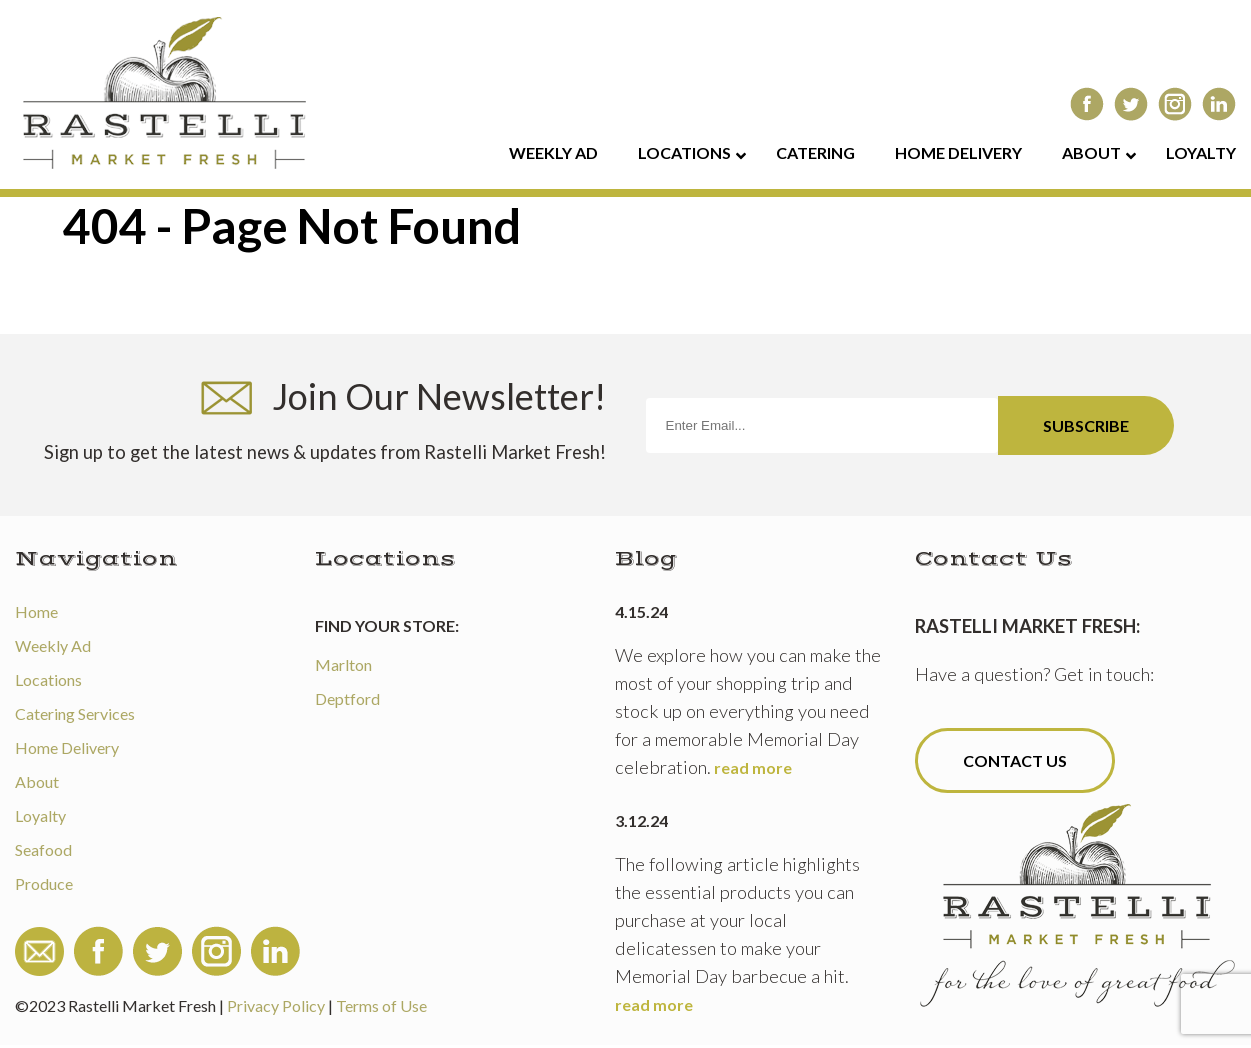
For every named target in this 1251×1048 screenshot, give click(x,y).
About (37, 781)
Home (36, 611)
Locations (48, 679)
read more (753, 767)
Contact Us (1015, 760)
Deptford (347, 698)
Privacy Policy (276, 1005)
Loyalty (40, 815)
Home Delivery (67, 747)
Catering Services (75, 713)
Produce (44, 883)
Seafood (43, 849)
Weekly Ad (53, 645)
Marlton (343, 664)
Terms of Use (381, 1005)
